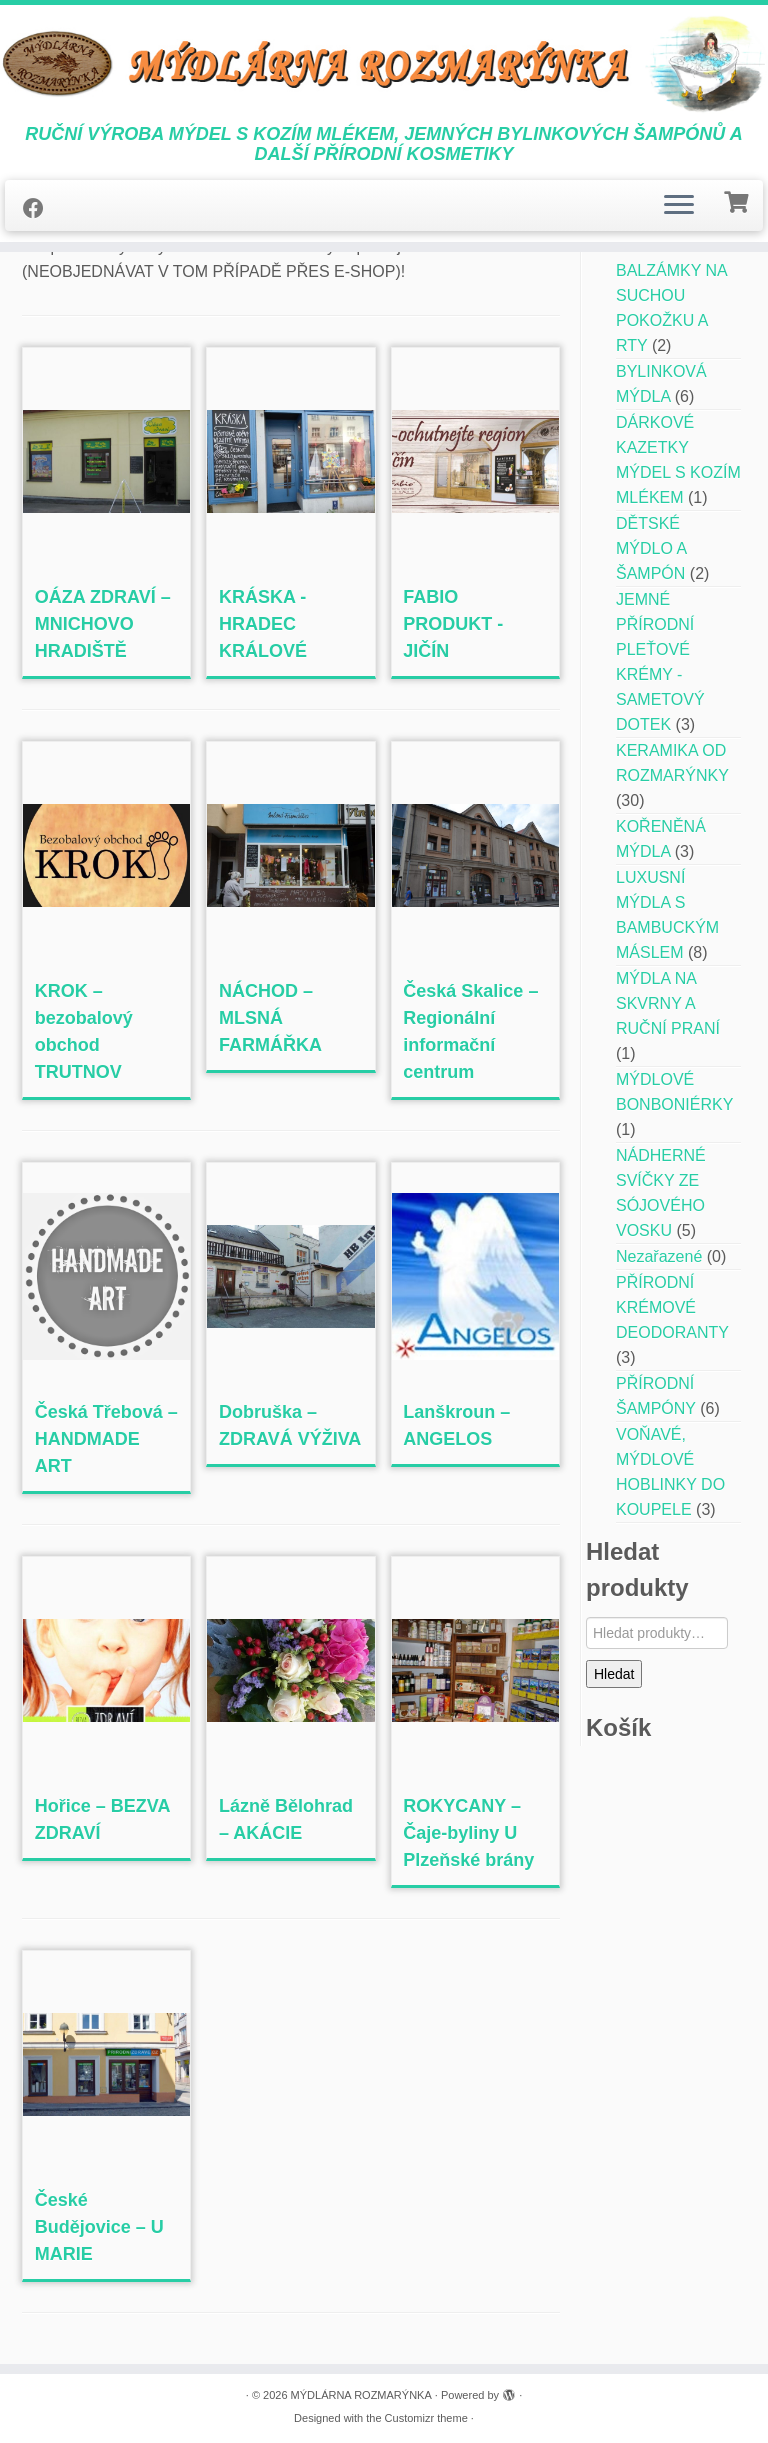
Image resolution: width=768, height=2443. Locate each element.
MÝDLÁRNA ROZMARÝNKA (361, 2395)
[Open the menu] (679, 206)
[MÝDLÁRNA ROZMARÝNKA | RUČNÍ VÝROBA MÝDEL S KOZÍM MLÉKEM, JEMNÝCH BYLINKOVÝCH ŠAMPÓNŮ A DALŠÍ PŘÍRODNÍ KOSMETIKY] (384, 64)
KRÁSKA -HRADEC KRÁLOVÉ (263, 624)
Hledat (614, 1674)
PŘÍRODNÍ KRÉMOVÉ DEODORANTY (672, 1307)
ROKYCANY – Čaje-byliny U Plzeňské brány (468, 1833)
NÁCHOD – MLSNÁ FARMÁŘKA (270, 1018)
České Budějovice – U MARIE (99, 2227)
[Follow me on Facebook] (40, 208)
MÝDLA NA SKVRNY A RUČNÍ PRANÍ (668, 1003)
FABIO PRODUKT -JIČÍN (453, 624)
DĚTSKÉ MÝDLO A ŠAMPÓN (651, 548)
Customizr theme (426, 2418)
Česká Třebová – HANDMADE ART (106, 1439)
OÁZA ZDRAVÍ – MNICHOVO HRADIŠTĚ (103, 624)
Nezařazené (659, 1256)
